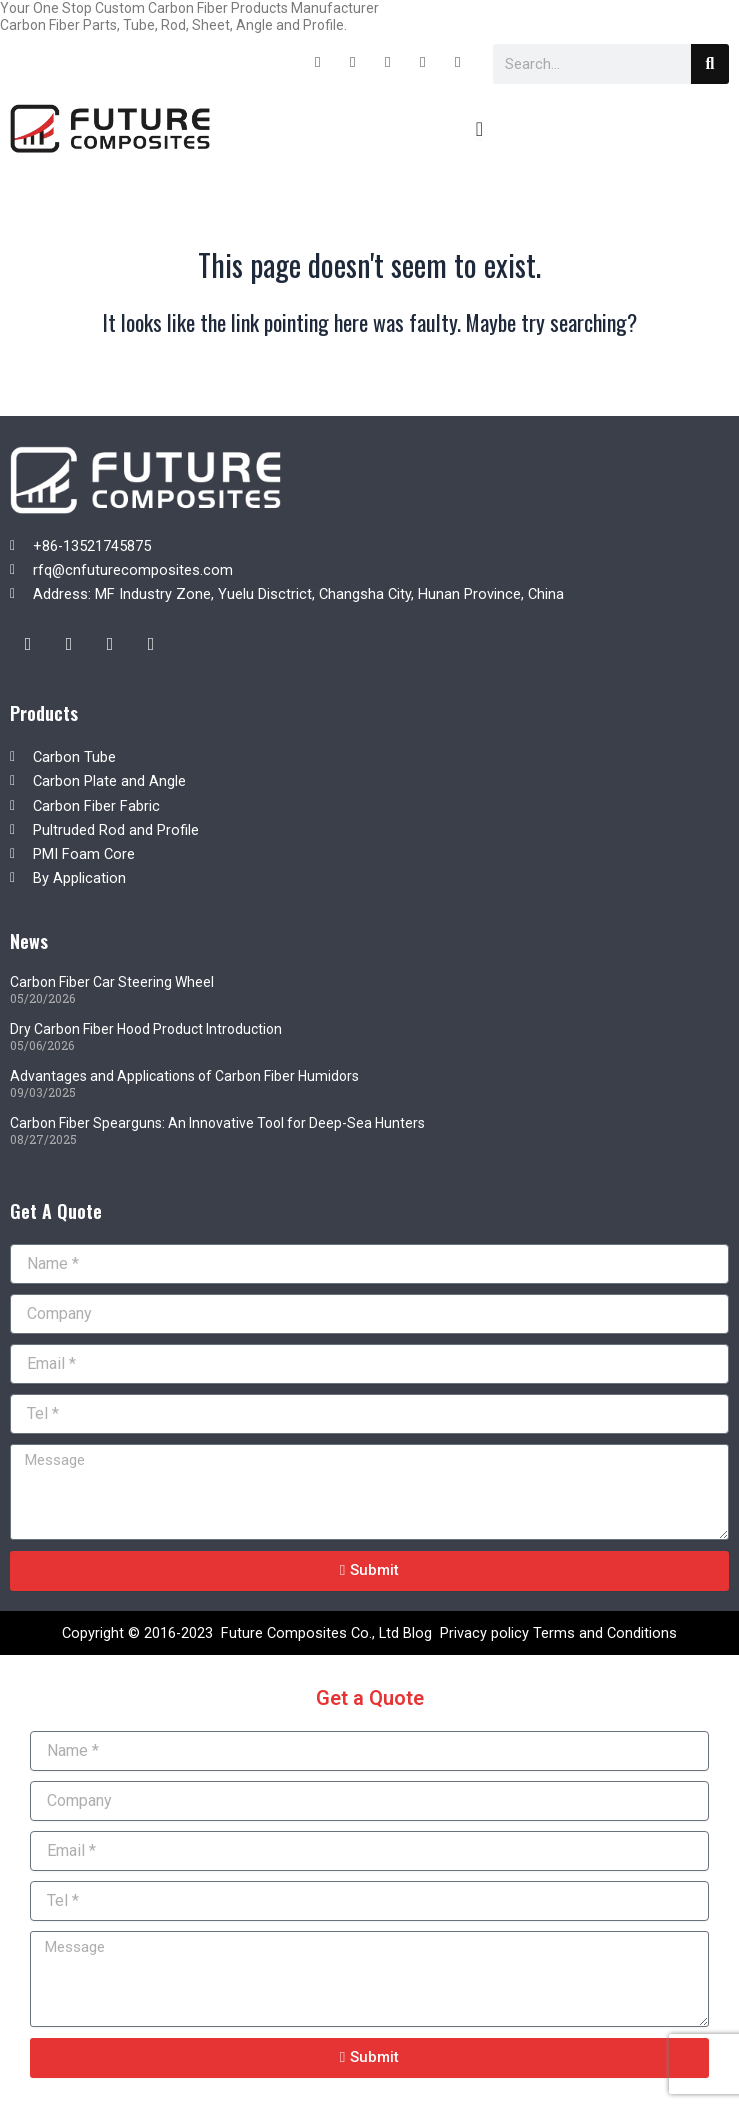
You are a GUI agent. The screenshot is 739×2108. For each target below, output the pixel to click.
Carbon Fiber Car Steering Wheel (112, 982)
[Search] (710, 64)
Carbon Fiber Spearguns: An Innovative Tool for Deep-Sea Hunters (217, 1123)
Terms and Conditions (605, 1633)
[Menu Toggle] (479, 129)
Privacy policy (484, 1633)
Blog (417, 1633)
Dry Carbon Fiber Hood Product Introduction (146, 1029)
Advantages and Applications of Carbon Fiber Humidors (184, 1076)
